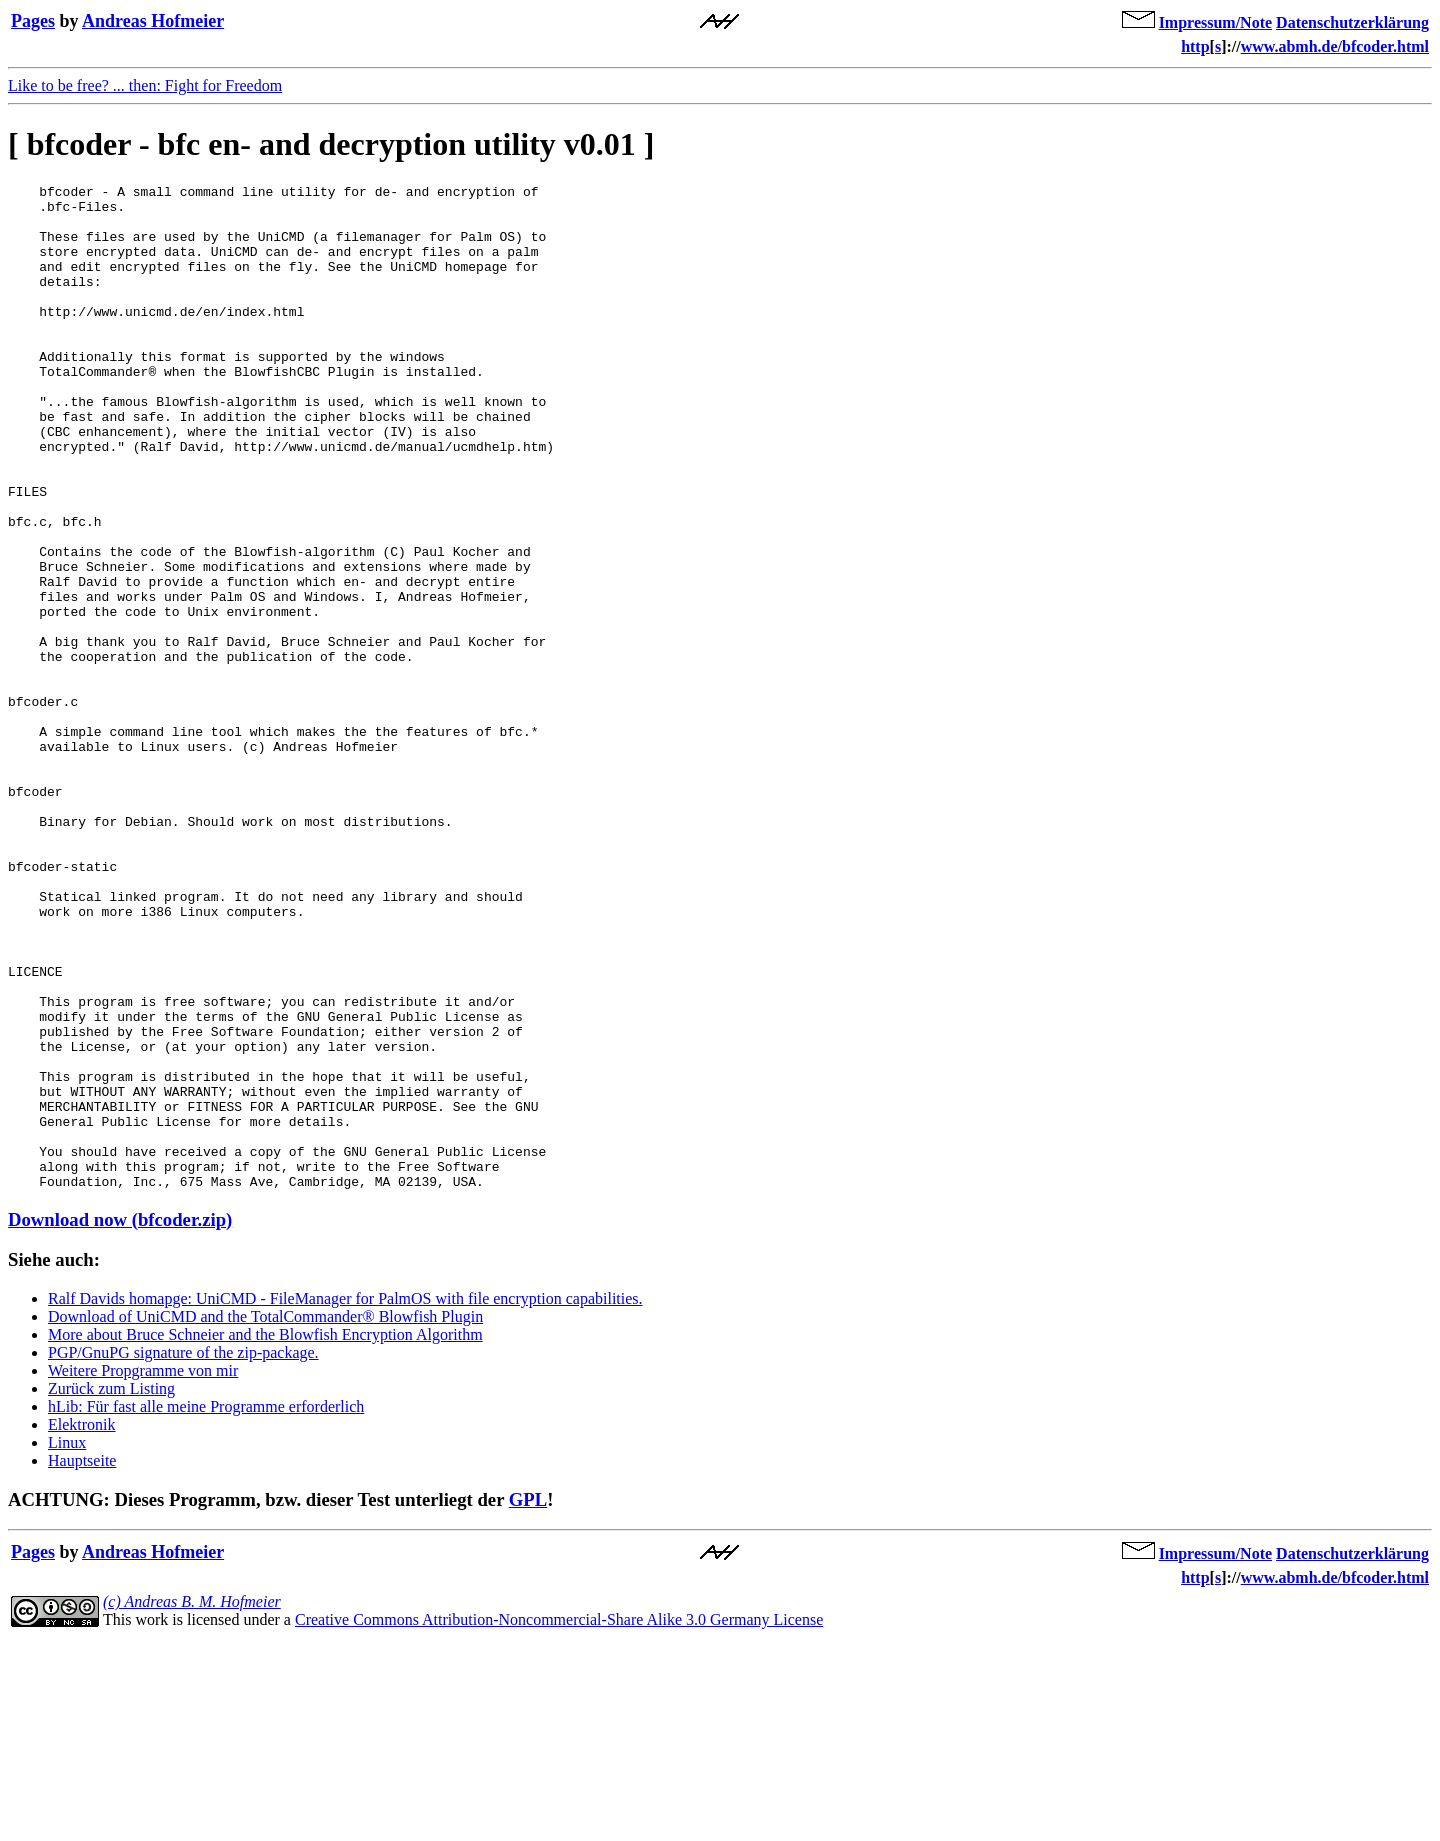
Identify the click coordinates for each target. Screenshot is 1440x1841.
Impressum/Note (1215, 22)
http (1195, 46)
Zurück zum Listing (111, 1589)
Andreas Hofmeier (153, 21)
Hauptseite (82, 1661)
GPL (528, 1700)
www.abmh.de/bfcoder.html (1335, 46)
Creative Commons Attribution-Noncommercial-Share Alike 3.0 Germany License (559, 1820)
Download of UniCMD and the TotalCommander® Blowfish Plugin (265, 1517)
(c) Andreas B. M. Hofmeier (192, 1802)
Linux (67, 1643)
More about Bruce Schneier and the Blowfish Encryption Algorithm (265, 1535)
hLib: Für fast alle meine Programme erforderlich (206, 1607)
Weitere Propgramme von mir (143, 1571)
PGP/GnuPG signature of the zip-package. (183, 1553)
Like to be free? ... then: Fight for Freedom (145, 85)
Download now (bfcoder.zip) (120, 1420)
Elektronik (82, 1625)
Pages (33, 21)
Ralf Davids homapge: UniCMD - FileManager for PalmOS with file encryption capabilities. (345, 1499)
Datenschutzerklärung (1352, 22)
